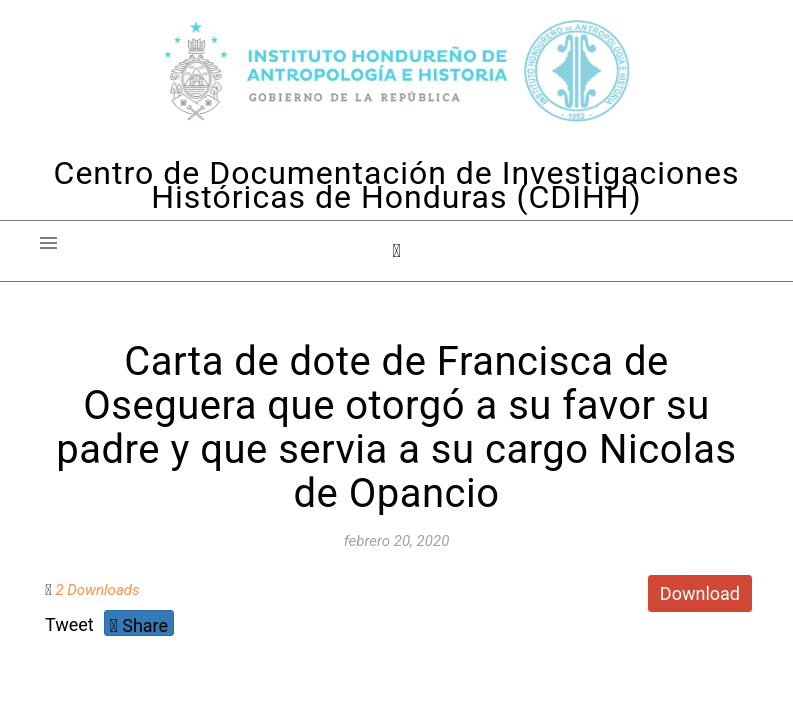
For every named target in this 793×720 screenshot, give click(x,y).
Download (700, 593)
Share (139, 625)
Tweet (69, 624)
